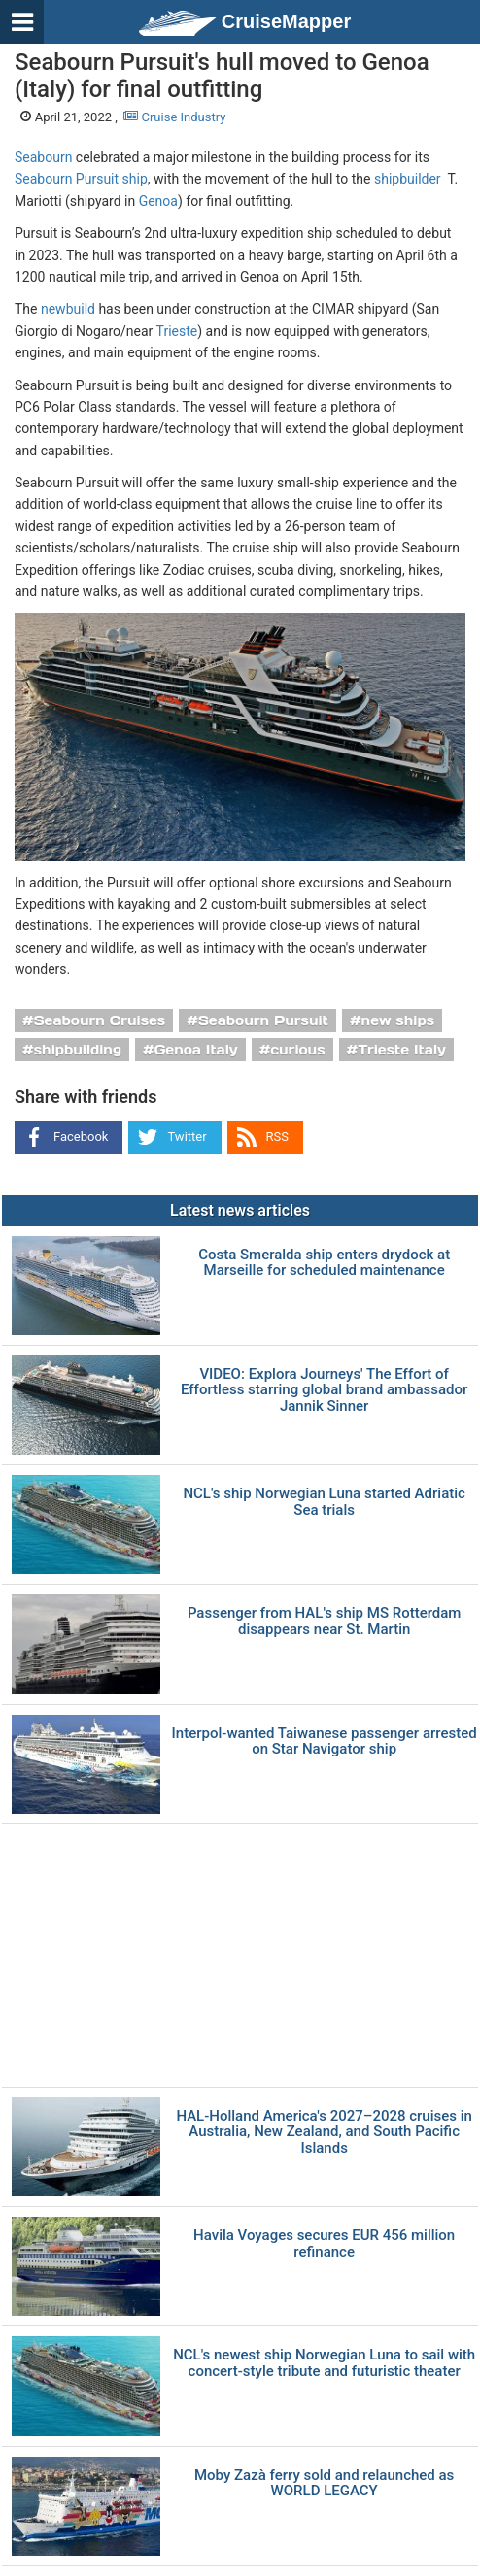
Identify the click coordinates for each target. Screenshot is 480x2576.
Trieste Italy (402, 1049)
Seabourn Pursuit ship (81, 178)
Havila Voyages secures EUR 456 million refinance (324, 2243)
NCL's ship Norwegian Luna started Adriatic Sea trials (323, 1502)
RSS (277, 1136)
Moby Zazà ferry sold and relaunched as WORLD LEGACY (324, 2483)
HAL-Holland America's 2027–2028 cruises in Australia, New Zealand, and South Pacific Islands (324, 2132)
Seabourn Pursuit (263, 1020)
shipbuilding (77, 1049)
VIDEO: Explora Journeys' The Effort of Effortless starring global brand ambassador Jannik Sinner (324, 1390)
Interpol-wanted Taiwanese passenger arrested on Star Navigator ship (324, 1741)
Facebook (80, 1136)
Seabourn (43, 157)
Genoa (158, 201)
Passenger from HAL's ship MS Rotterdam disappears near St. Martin (325, 1621)
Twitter (186, 1136)
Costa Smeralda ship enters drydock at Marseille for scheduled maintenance (324, 1263)
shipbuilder (407, 178)
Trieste (177, 331)
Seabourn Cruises (99, 1020)
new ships (397, 1020)
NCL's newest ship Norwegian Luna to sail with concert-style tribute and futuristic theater (324, 2363)
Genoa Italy (196, 1049)
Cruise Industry (174, 117)
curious (297, 1049)
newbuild (68, 309)
